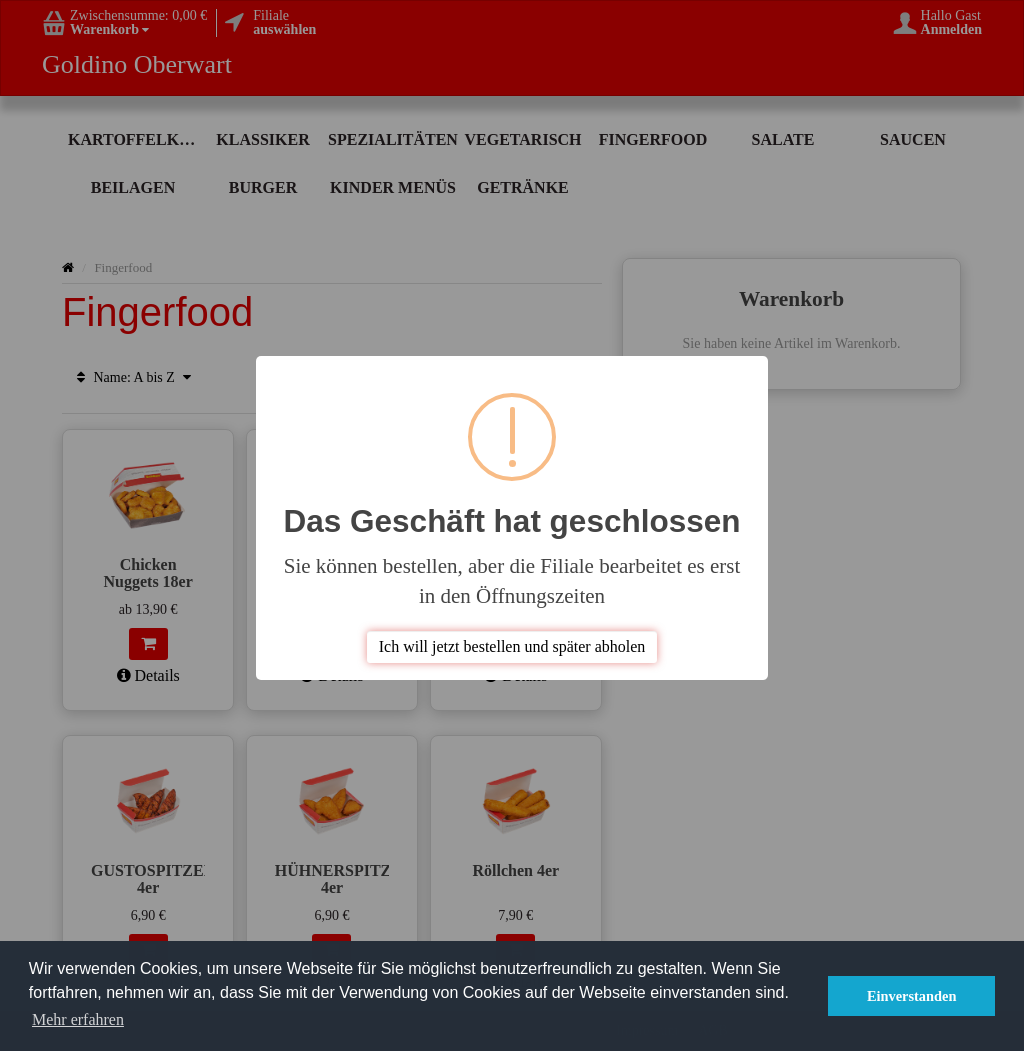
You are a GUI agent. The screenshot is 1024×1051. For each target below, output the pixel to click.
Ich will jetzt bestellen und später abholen (512, 646)
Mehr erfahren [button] (78, 1019)
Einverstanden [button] (912, 996)
